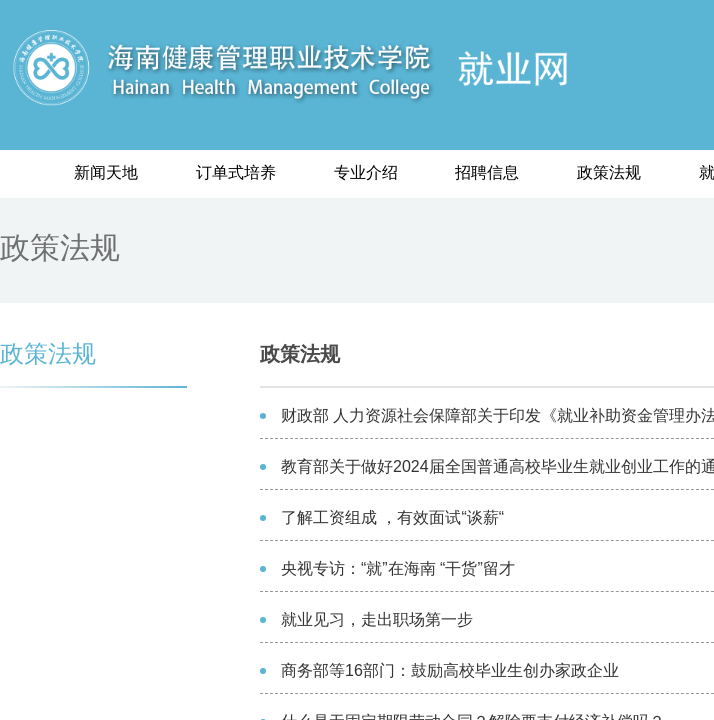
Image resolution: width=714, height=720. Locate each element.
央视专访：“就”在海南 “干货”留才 (398, 568)
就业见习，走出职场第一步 (377, 619)
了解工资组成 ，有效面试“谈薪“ (392, 517)
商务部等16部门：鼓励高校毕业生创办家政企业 (450, 670)
